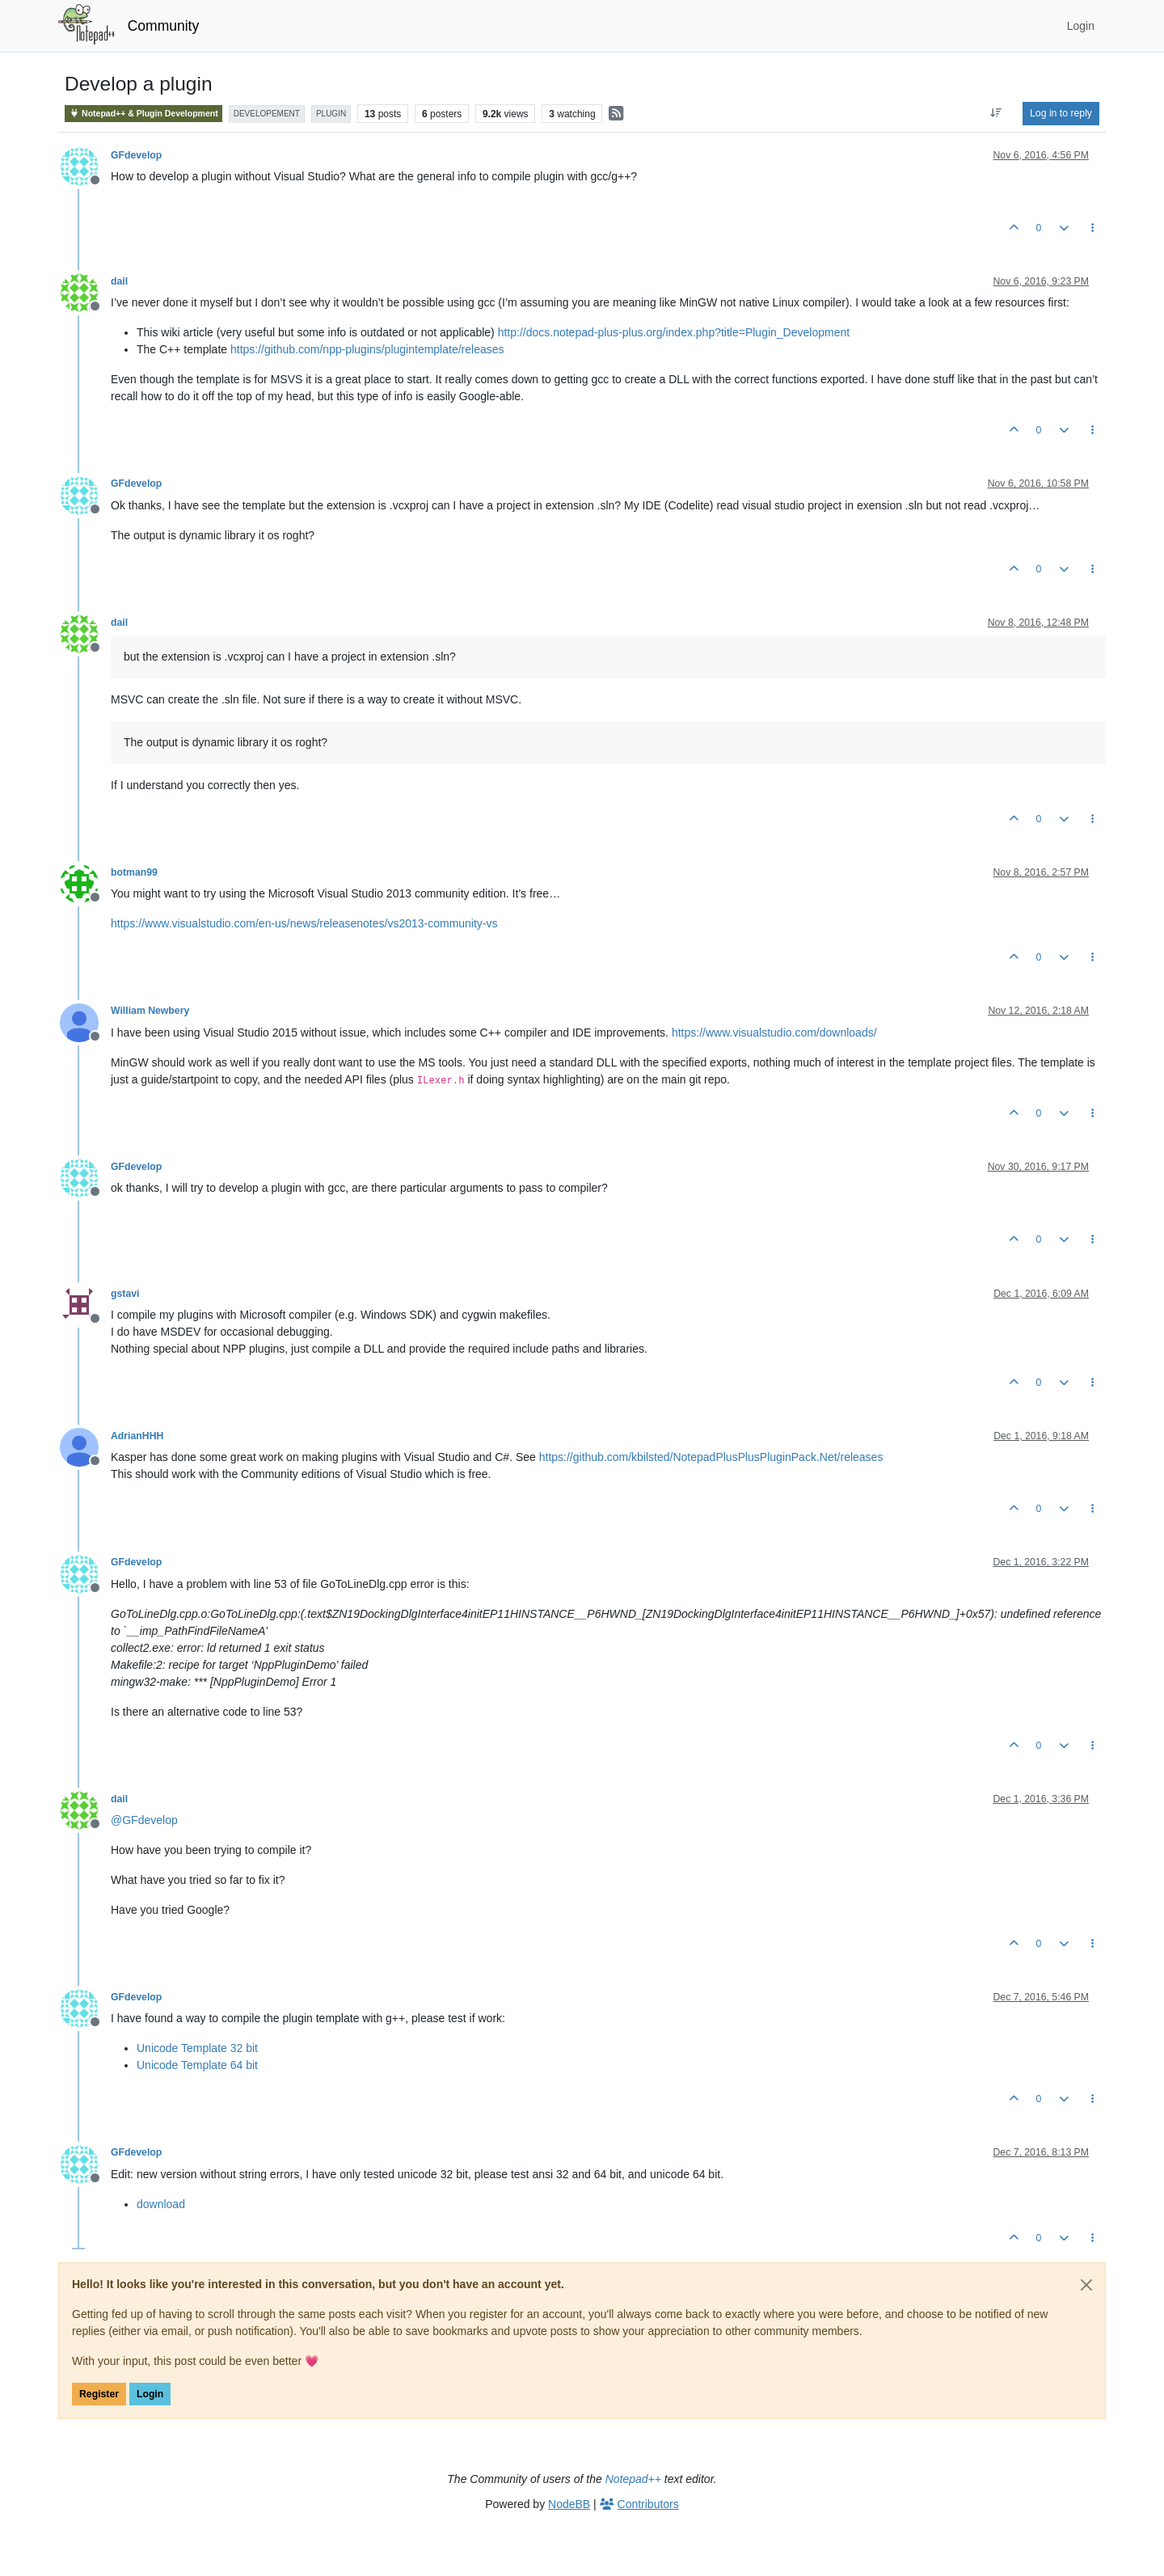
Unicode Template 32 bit (197, 2048)
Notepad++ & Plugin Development (143, 113)
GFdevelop (136, 155)
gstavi (125, 1293)
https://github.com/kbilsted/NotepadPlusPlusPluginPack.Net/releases (711, 1457)
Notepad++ (633, 2479)
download (161, 2204)
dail (119, 281)
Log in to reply (1061, 113)
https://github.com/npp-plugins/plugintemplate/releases (367, 349)
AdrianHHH (137, 1436)
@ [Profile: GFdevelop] (144, 1820)
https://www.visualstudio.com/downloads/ (774, 1032)
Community (164, 26)
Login (150, 2394)
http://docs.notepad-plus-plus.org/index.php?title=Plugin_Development (674, 332)
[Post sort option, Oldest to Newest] (996, 113)
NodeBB (569, 2504)
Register (99, 2394)
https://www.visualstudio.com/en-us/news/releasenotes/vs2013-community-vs (304, 923)
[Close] (1086, 2285)
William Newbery (150, 1010)
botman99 (134, 872)
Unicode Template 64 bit (197, 2065)
